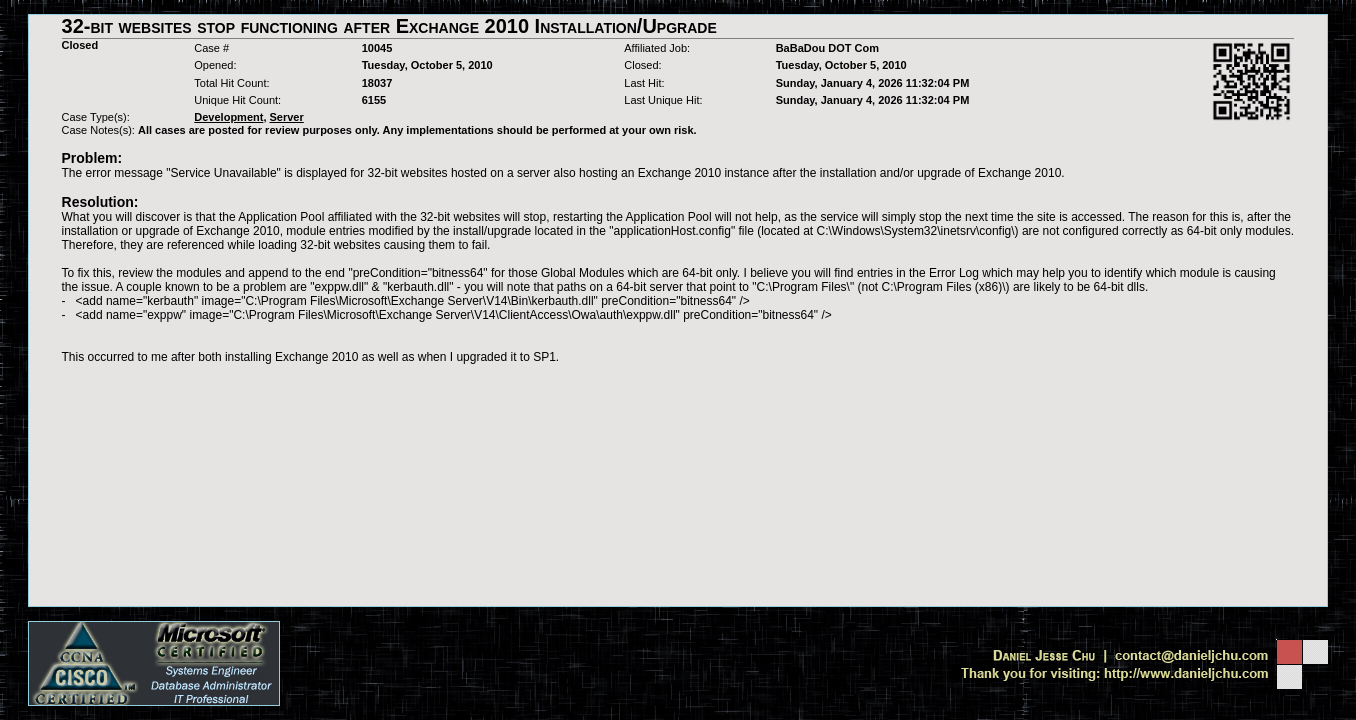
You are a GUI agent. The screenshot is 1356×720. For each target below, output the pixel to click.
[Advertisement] (678, 408)
